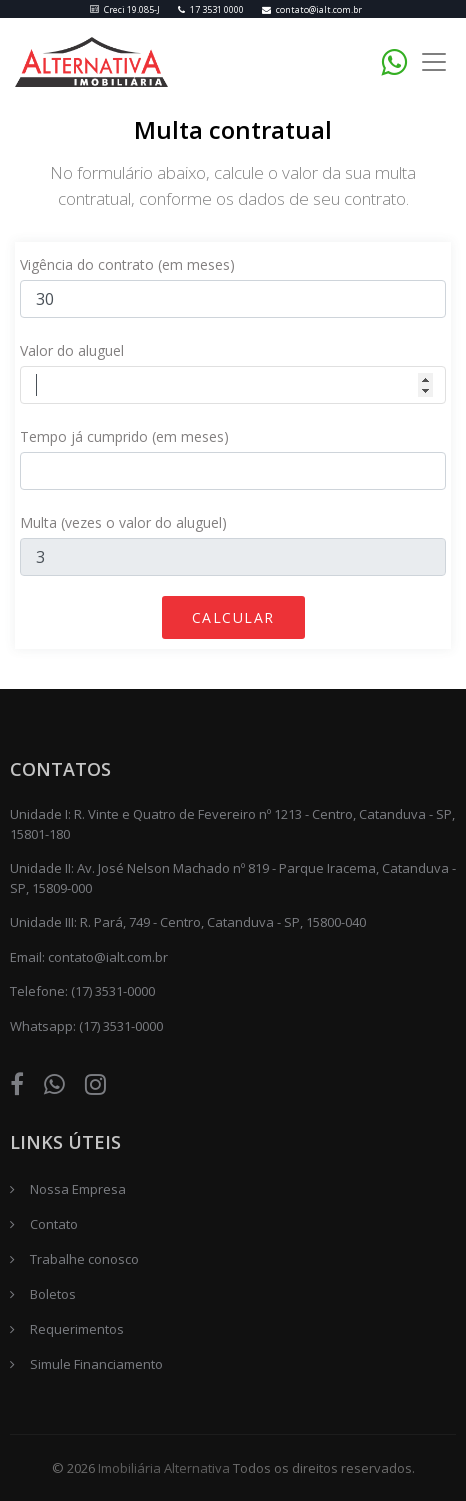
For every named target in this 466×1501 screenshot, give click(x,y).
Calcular (233, 617)
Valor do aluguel (72, 350)
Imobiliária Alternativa (164, 1468)
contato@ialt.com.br (312, 9)
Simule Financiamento (96, 1364)
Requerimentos (77, 1329)
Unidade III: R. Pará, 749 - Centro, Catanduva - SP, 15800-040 (188, 922)
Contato (54, 1224)
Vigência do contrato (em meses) (127, 264)
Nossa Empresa (78, 1189)
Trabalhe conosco (84, 1259)
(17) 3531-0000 (113, 991)
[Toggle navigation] (433, 62)
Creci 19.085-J (125, 9)
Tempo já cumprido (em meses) (124, 436)
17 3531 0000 (211, 9)
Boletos (53, 1294)
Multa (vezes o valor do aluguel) (123, 522)
